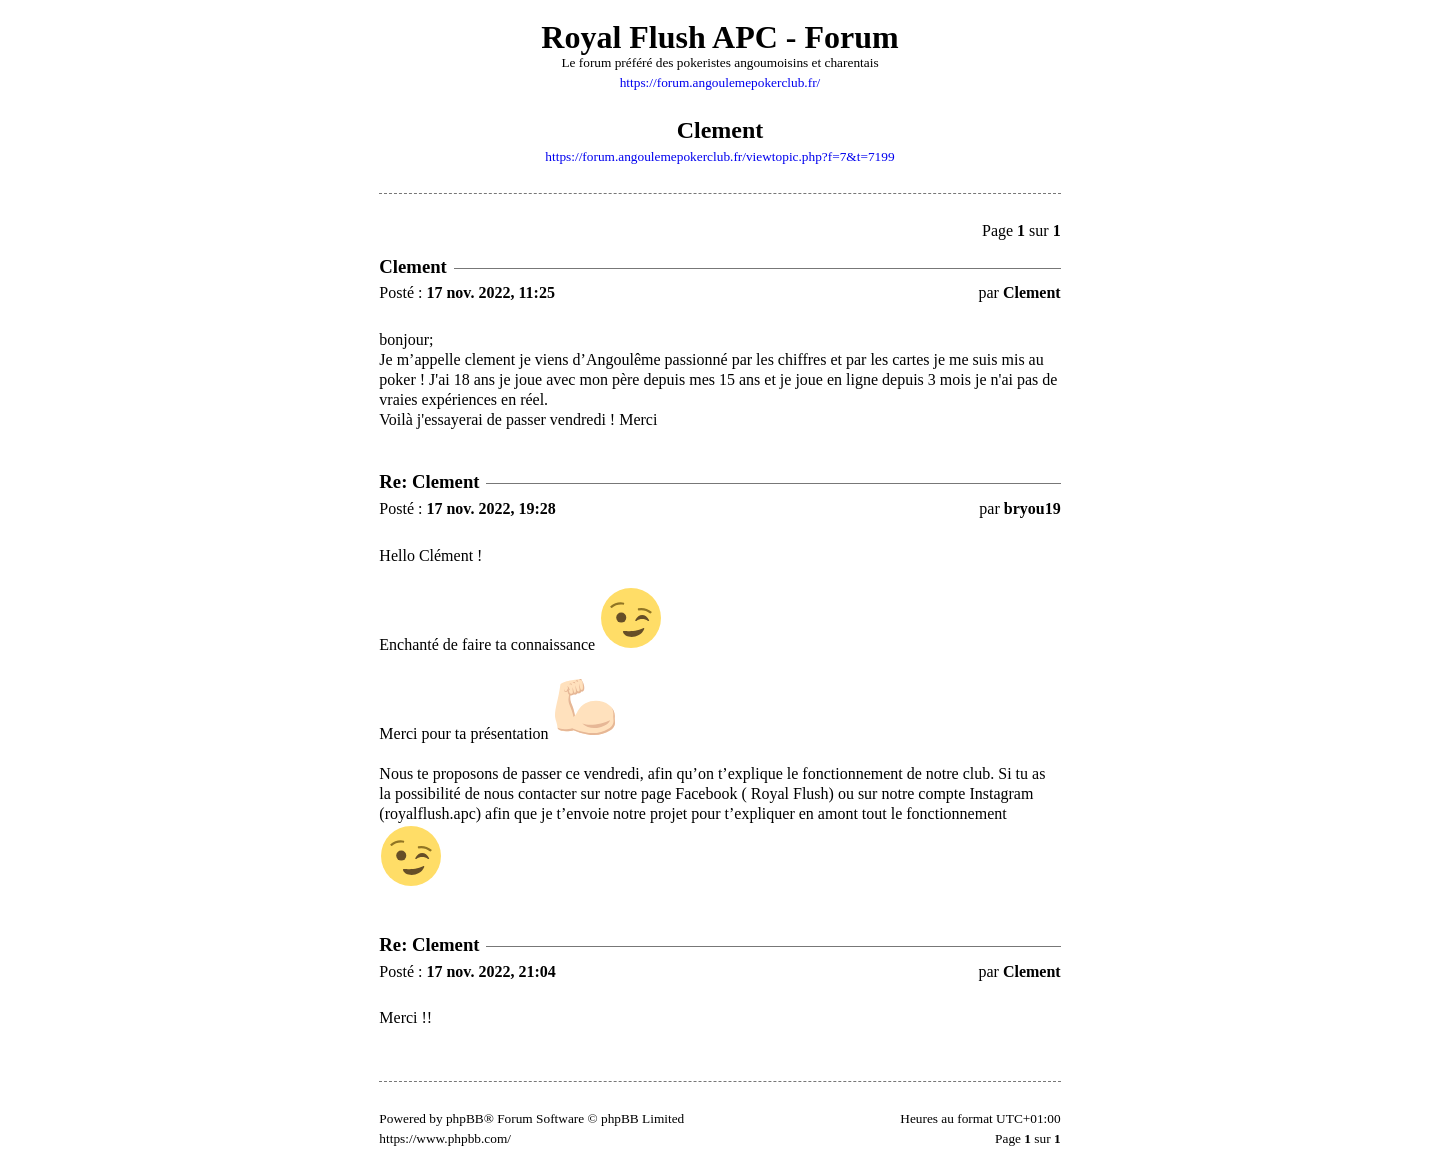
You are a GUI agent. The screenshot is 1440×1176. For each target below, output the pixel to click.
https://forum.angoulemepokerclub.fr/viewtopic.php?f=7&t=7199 (719, 156)
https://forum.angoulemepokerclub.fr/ (720, 82)
